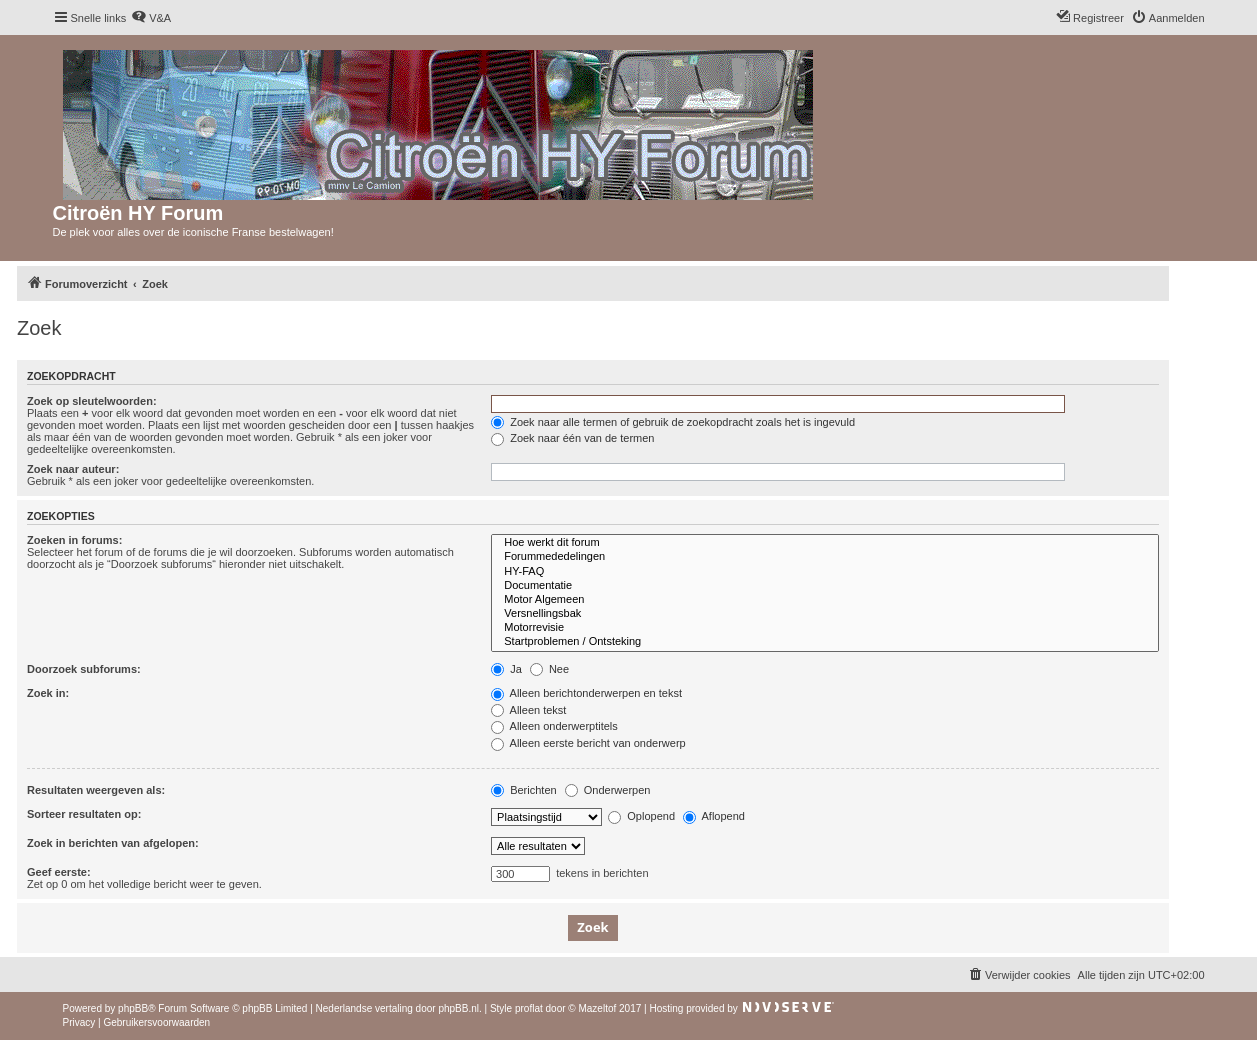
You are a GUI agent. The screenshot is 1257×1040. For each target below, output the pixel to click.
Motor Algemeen (825, 600)
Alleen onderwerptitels (554, 726)
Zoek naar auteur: (73, 469)
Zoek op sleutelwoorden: (92, 401)
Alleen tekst (528, 710)
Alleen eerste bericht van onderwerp (588, 743)
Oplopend (641, 816)
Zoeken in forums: (74, 540)
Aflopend (714, 816)
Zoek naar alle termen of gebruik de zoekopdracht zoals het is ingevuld (673, 422)
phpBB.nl (458, 1008)
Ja (506, 669)
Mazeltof (597, 1008)
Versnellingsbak (825, 614)
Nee (549, 669)
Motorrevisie (825, 628)
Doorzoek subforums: (84, 669)
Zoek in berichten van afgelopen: (113, 843)
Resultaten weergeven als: (96, 790)
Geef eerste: (59, 872)
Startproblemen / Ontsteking (825, 642)
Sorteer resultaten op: (84, 814)
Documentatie (825, 586)
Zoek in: (48, 693)
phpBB (133, 1008)
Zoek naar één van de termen (572, 438)
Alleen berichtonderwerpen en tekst (586, 693)
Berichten (524, 790)
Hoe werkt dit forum (825, 543)
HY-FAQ (825, 572)
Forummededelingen (825, 557)
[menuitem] (151, 18)
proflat (529, 1008)
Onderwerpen (608, 790)
